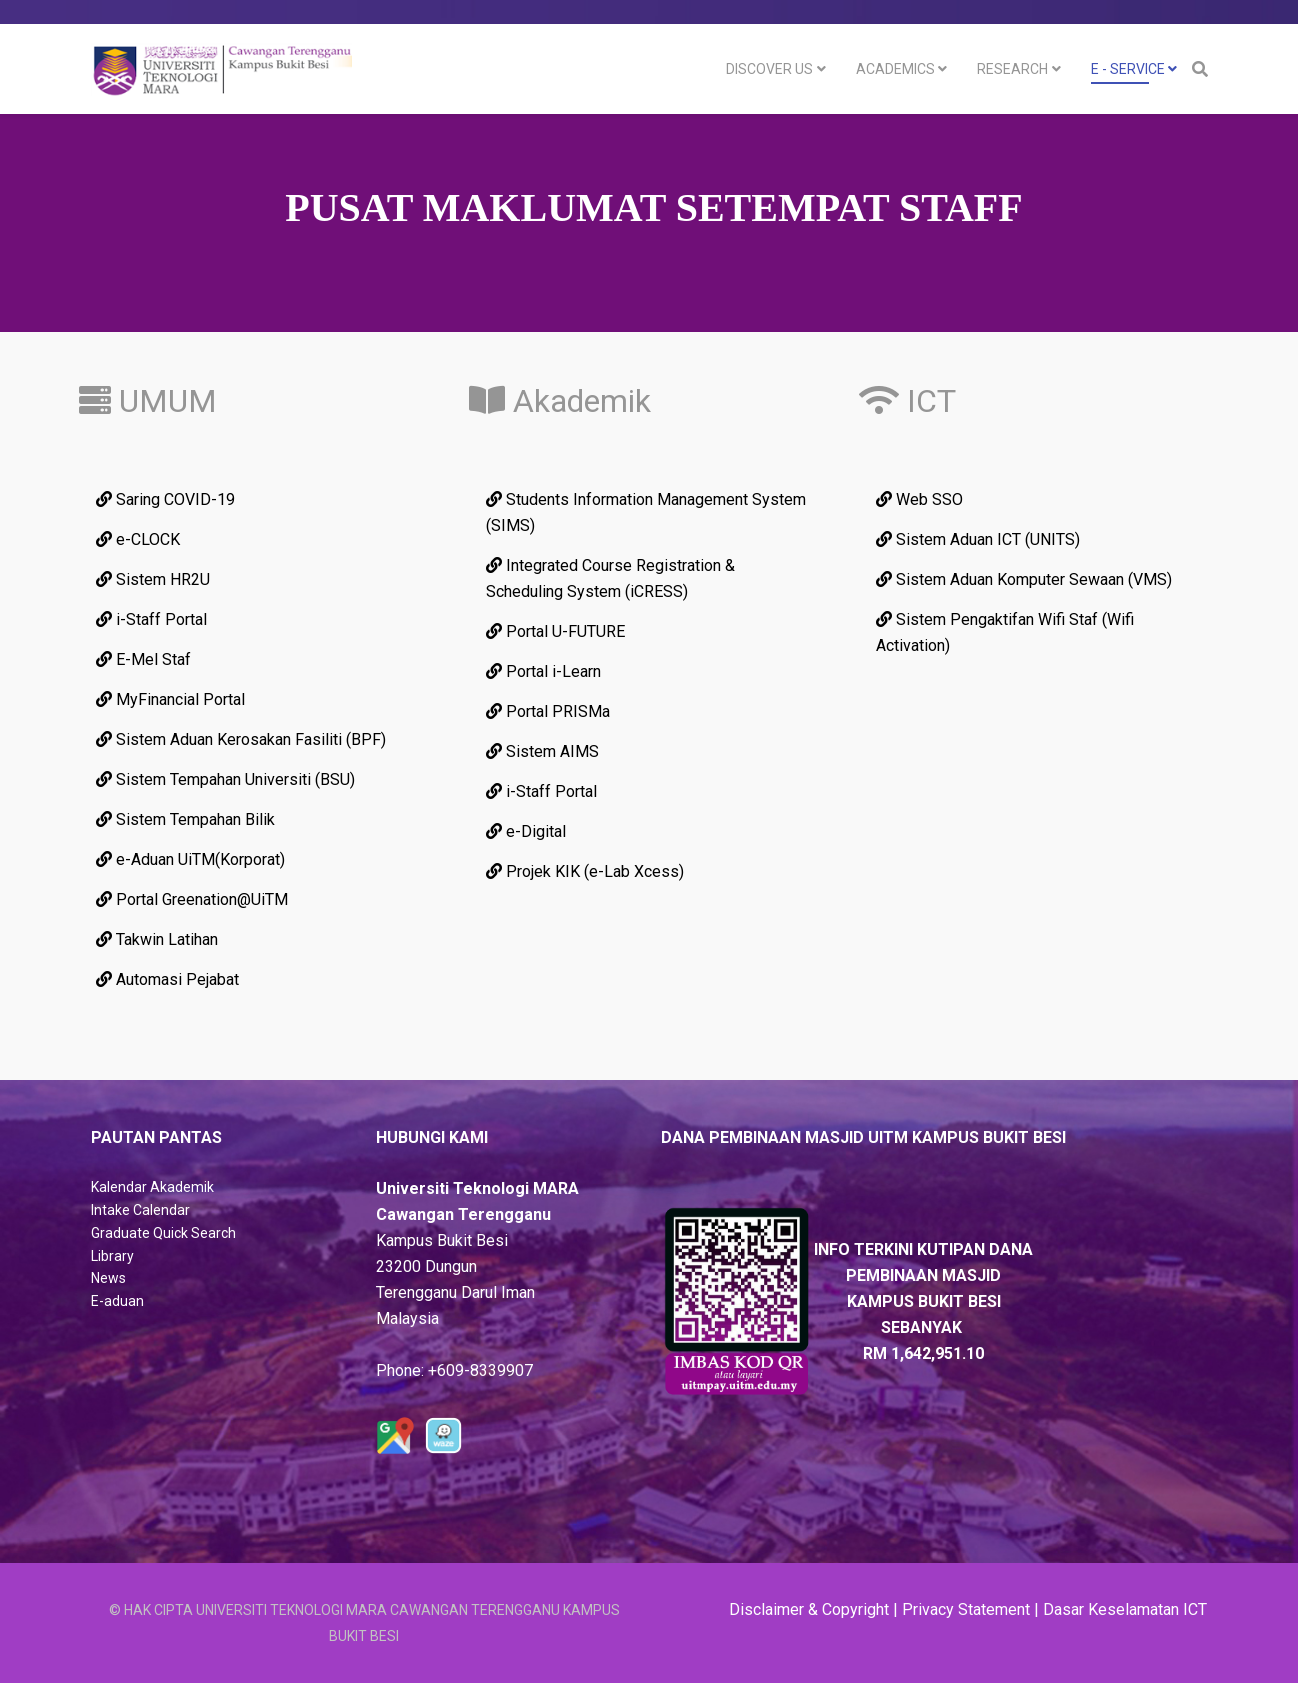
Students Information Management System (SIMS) (646, 512)
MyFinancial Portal (170, 699)
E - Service (1128, 69)
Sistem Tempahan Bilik (185, 819)
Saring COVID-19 (165, 499)
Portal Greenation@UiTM (192, 899)
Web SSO (919, 499)
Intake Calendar (140, 1210)
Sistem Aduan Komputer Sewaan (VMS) (1024, 579)
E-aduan (117, 1301)
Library (112, 1256)
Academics (895, 69)
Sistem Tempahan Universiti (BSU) (225, 779)
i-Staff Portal (151, 619)
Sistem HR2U (153, 579)
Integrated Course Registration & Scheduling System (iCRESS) (610, 578)
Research (1012, 69)
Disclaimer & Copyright (809, 1609)
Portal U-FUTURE (555, 631)
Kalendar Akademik (152, 1187)
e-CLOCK (138, 539)
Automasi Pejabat (167, 979)
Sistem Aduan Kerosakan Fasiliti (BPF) (241, 739)
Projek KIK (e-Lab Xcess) (585, 871)
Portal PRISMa (548, 711)
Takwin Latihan (157, 939)
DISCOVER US (769, 69)
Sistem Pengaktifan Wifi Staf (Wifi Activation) (1005, 632)
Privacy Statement (966, 1609)
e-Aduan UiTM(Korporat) (190, 859)
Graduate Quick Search (163, 1233)
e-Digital (526, 831)
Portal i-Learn (543, 671)
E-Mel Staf (143, 659)
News (108, 1278)
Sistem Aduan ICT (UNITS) (978, 539)
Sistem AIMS (542, 751)
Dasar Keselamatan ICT (1125, 1609)
